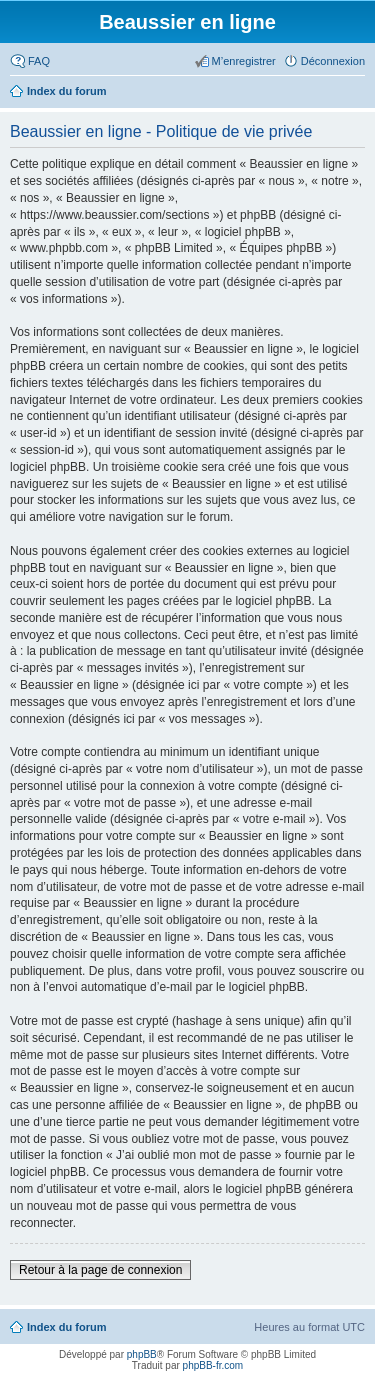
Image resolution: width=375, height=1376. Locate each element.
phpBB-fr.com (213, 1365)
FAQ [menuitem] (39, 61)
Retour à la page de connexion (100, 1270)
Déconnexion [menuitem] (333, 61)
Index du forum (66, 1327)
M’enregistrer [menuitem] (244, 61)
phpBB (142, 1354)
